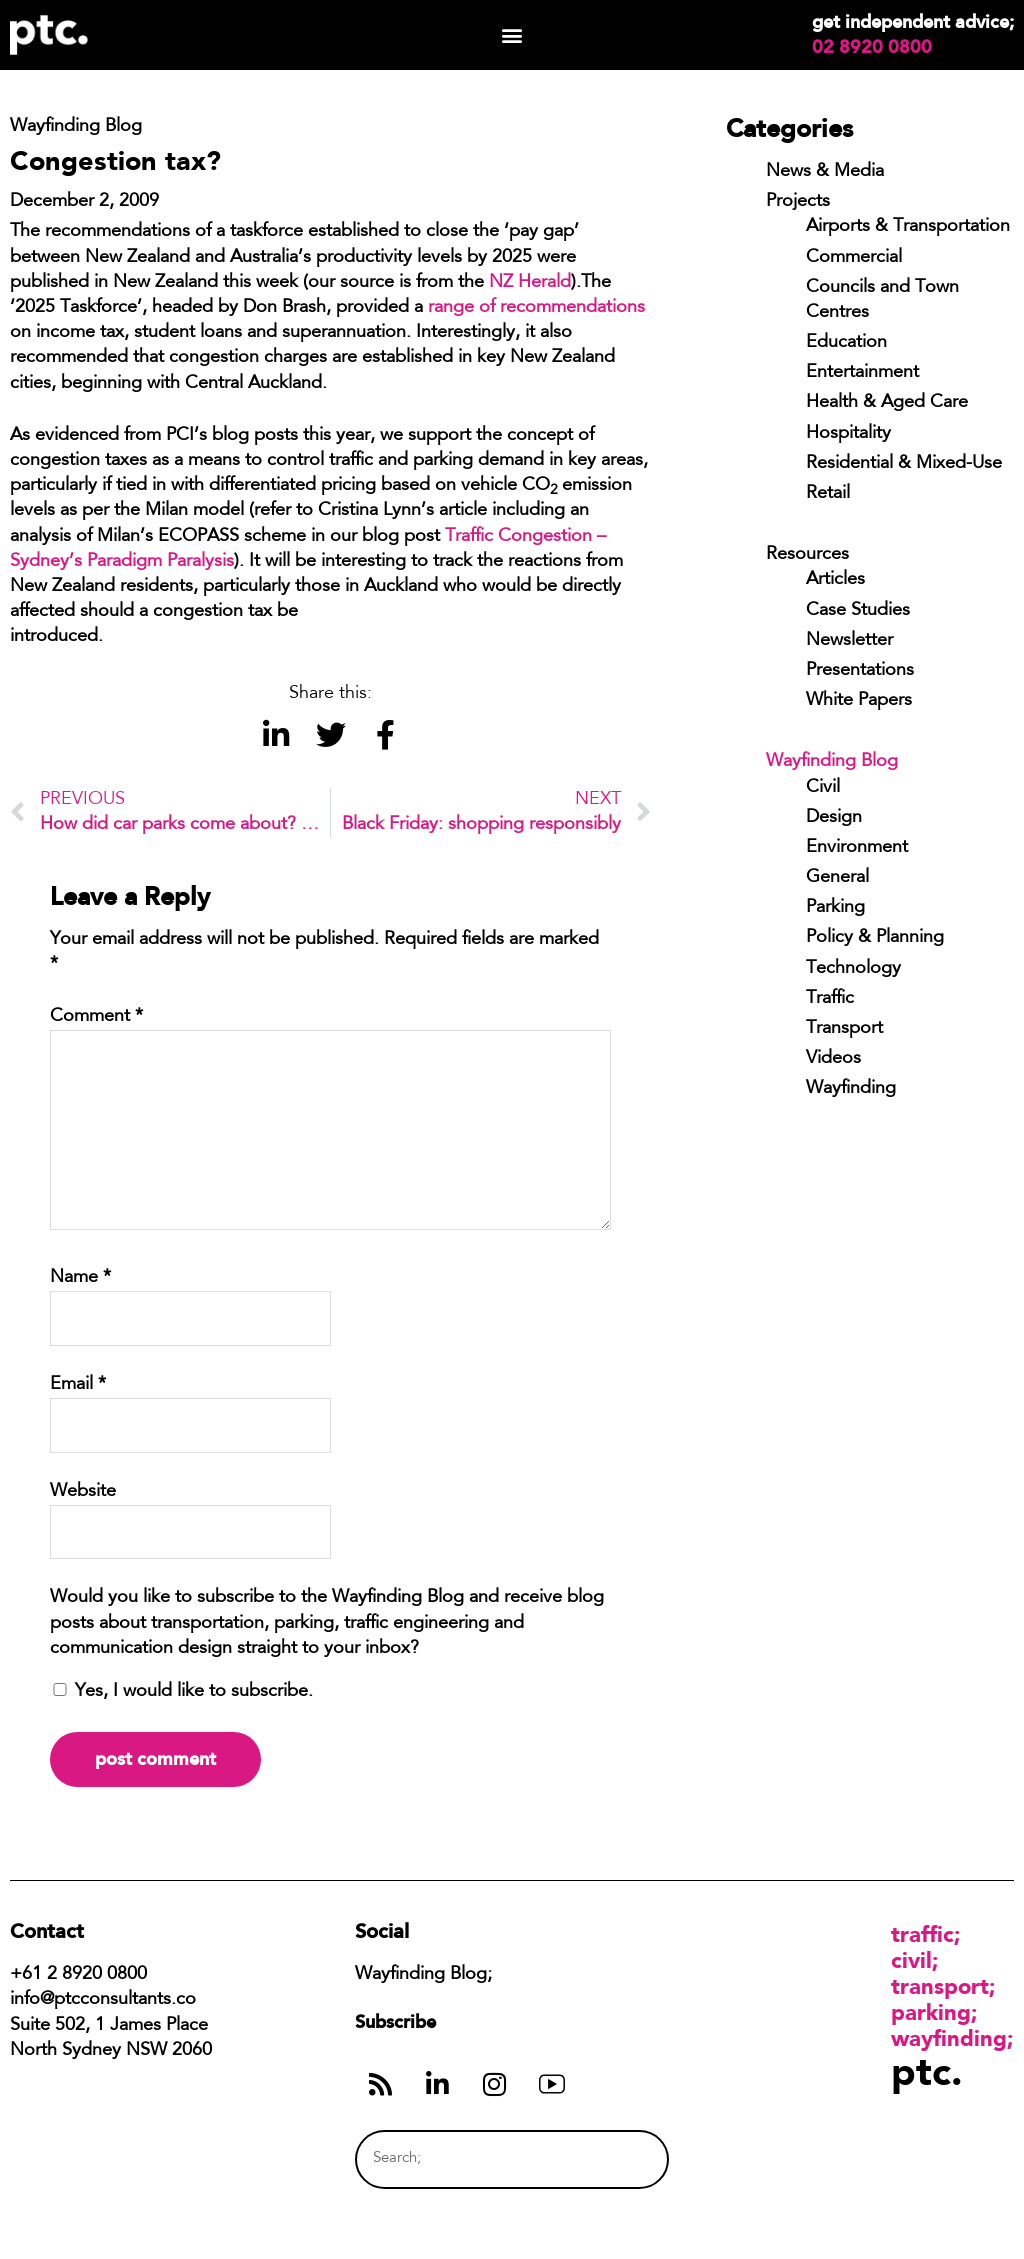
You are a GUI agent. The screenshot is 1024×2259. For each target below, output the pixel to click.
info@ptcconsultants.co (103, 2000)
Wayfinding (851, 1089)
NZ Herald (530, 283)
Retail (828, 494)
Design (834, 818)
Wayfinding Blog (832, 762)
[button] (511, 35)
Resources (807, 555)
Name (80, 1278)
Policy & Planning (875, 938)
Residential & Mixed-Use (904, 464)
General (837, 878)
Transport (844, 1029)
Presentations (860, 671)
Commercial (854, 258)
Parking (835, 908)
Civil (823, 788)
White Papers (859, 701)
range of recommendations (536, 308)
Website (83, 1492)
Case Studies (858, 611)
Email (78, 1385)
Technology (853, 969)
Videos (833, 1059)
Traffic (830, 999)
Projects (798, 202)
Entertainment (862, 373)
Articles (835, 580)
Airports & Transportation (908, 227)
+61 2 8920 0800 (78, 1975)
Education (846, 343)
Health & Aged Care (887, 403)
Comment (96, 1017)
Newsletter (849, 641)
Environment (857, 848)
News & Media (825, 172)
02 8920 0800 (872, 47)
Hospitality (848, 434)
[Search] (616, 2159)
